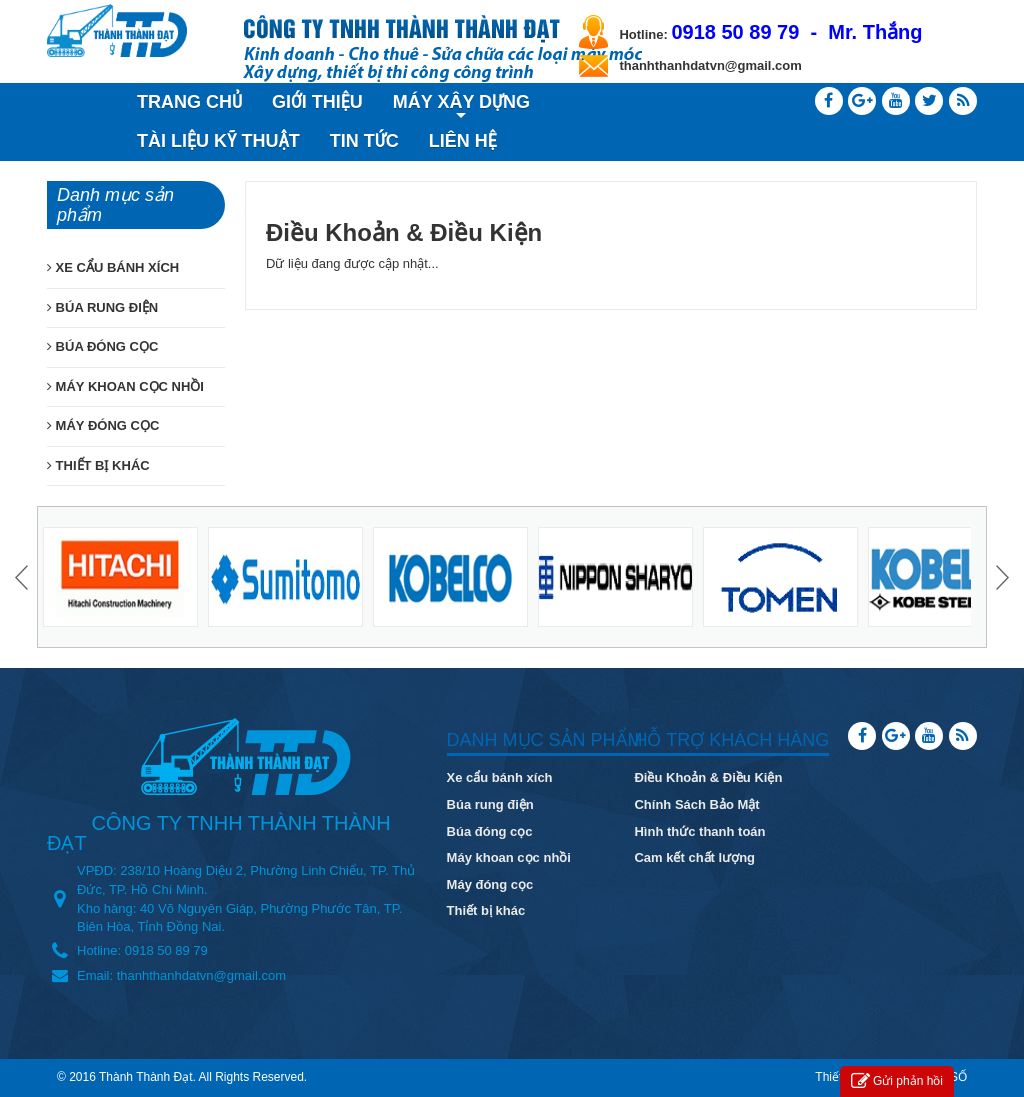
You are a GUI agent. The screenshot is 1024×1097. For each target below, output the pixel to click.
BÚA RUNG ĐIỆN (102, 307)
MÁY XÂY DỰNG (461, 105)
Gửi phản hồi (897, 1081)
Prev (24, 577)
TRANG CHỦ (189, 102)
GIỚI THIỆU (317, 102)
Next (1000, 577)
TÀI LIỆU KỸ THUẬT (218, 141)
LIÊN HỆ (463, 141)
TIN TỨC (364, 141)
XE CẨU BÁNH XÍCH (113, 267)
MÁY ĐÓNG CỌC (103, 425)
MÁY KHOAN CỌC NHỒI (125, 386)
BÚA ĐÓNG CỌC (102, 346)
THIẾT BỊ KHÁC (98, 465)
